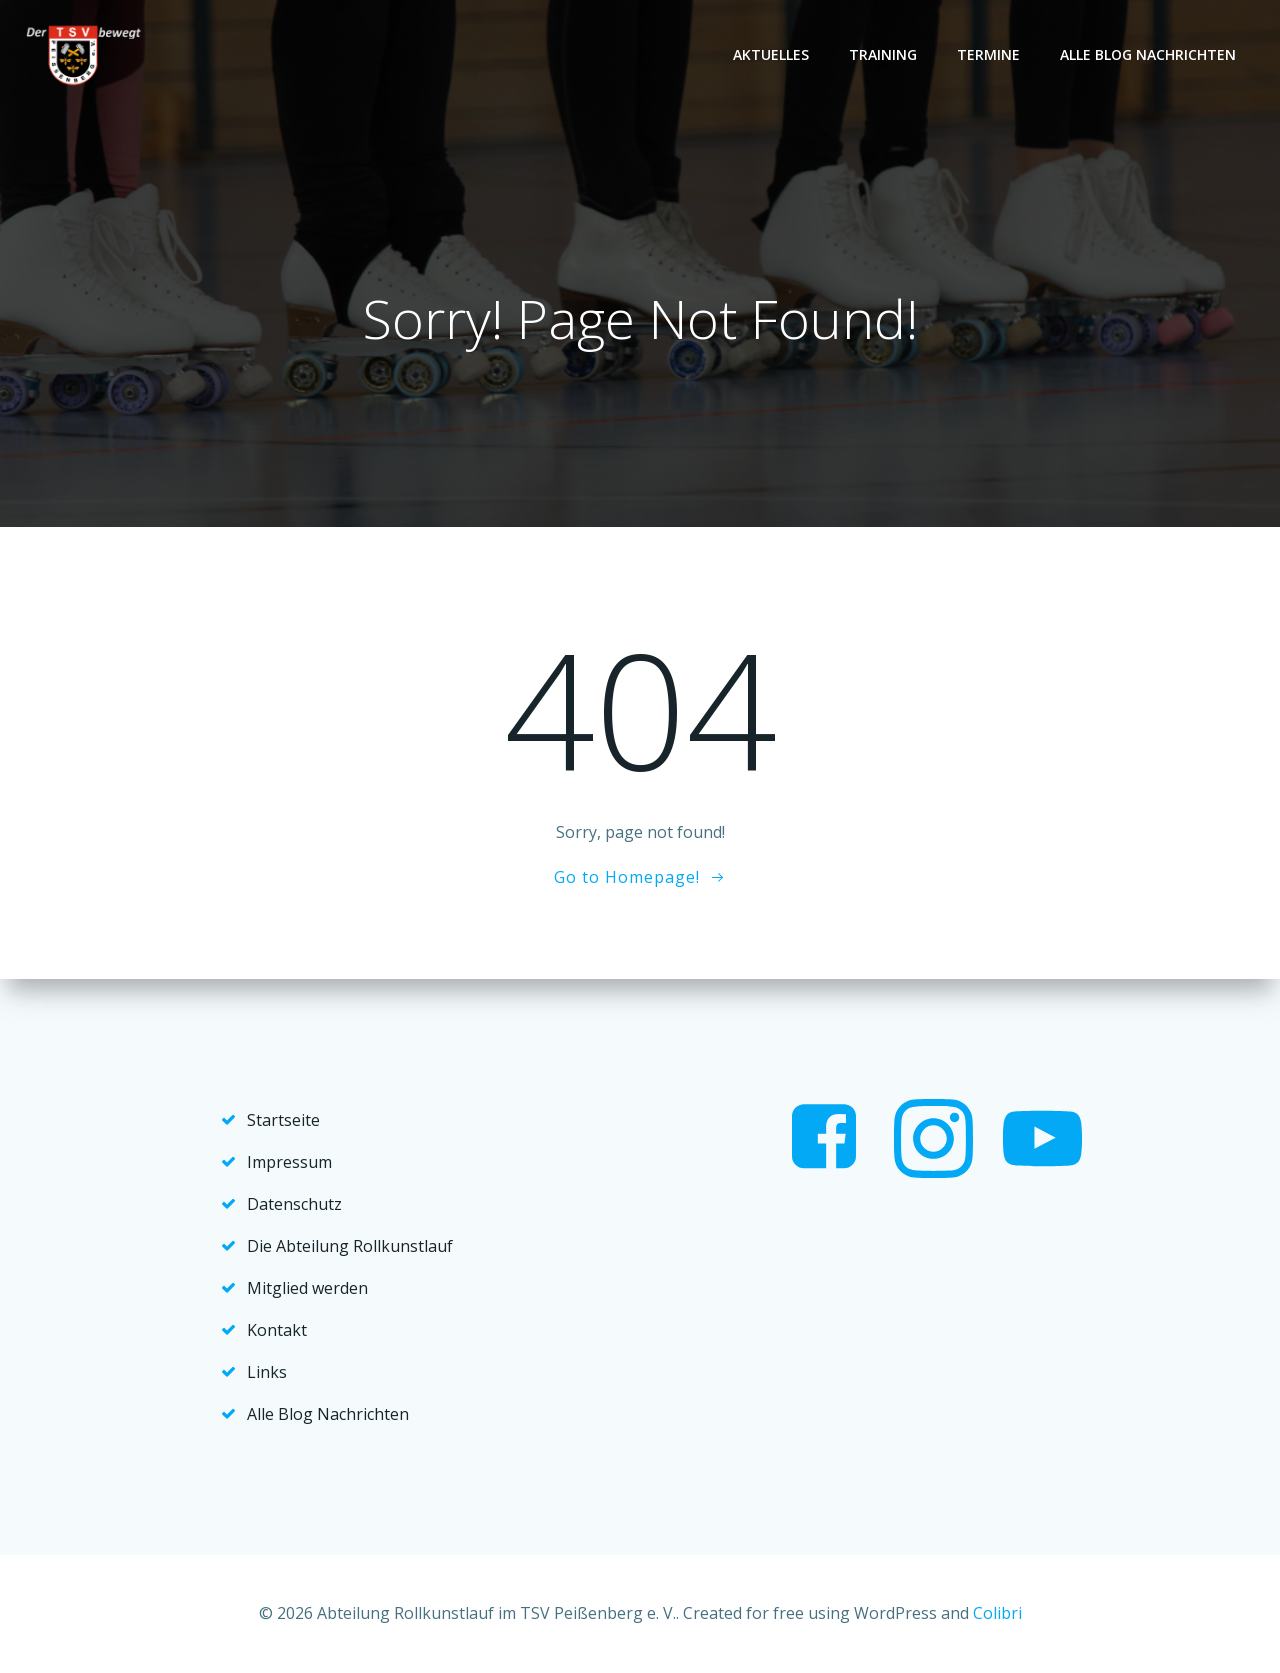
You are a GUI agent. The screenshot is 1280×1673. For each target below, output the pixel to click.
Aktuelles (771, 54)
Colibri (997, 1613)
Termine (988, 54)
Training (883, 54)
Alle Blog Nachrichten (1148, 54)
